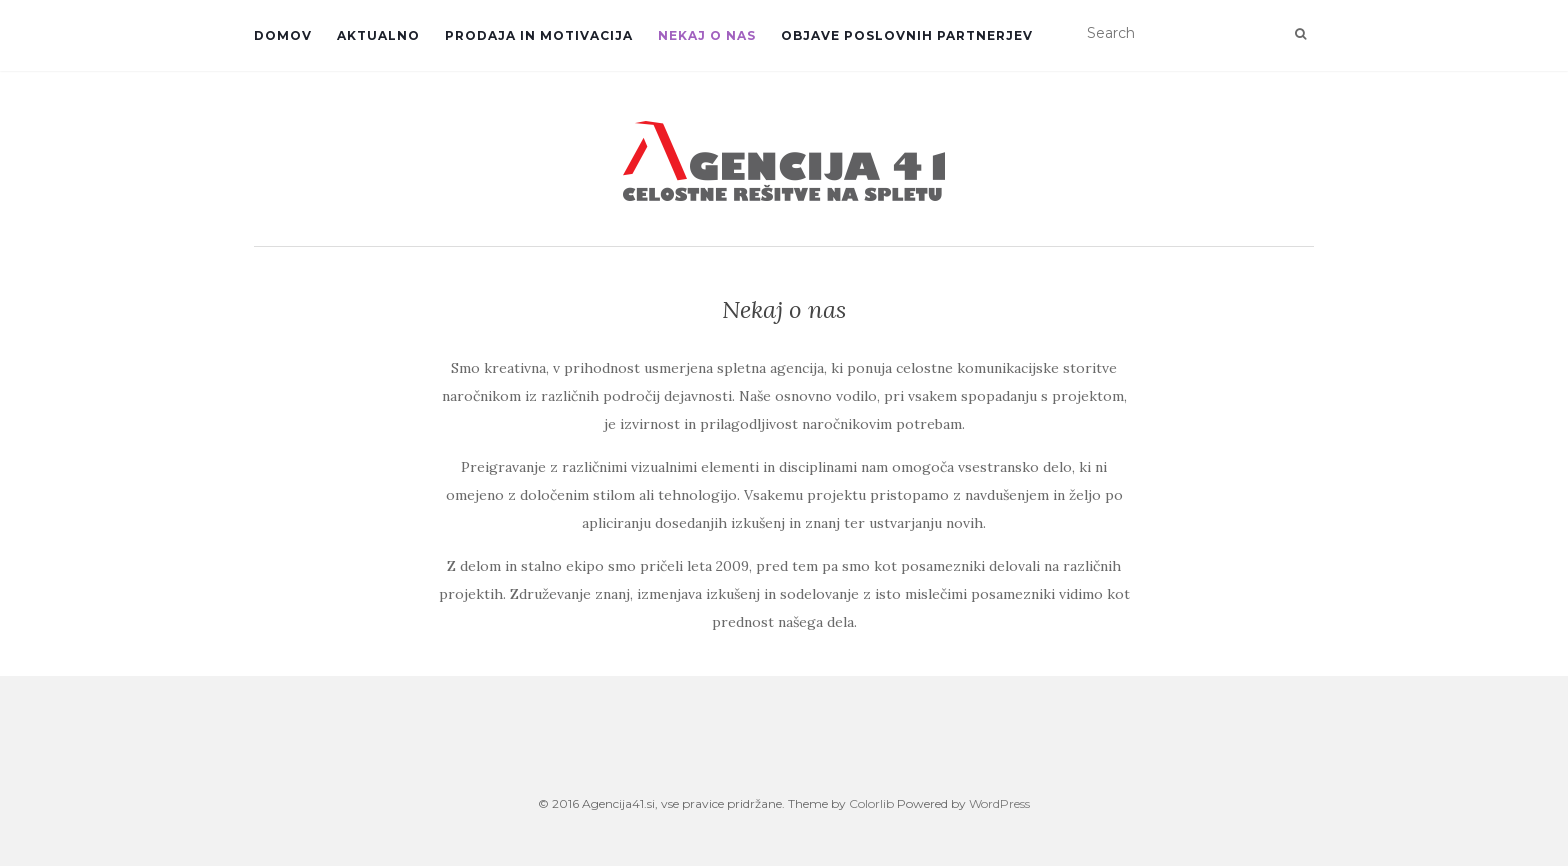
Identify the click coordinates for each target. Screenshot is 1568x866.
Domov (283, 35)
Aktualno (378, 35)
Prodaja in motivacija (539, 35)
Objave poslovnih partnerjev (907, 35)
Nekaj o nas (707, 35)
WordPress (999, 803)
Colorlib (871, 803)
